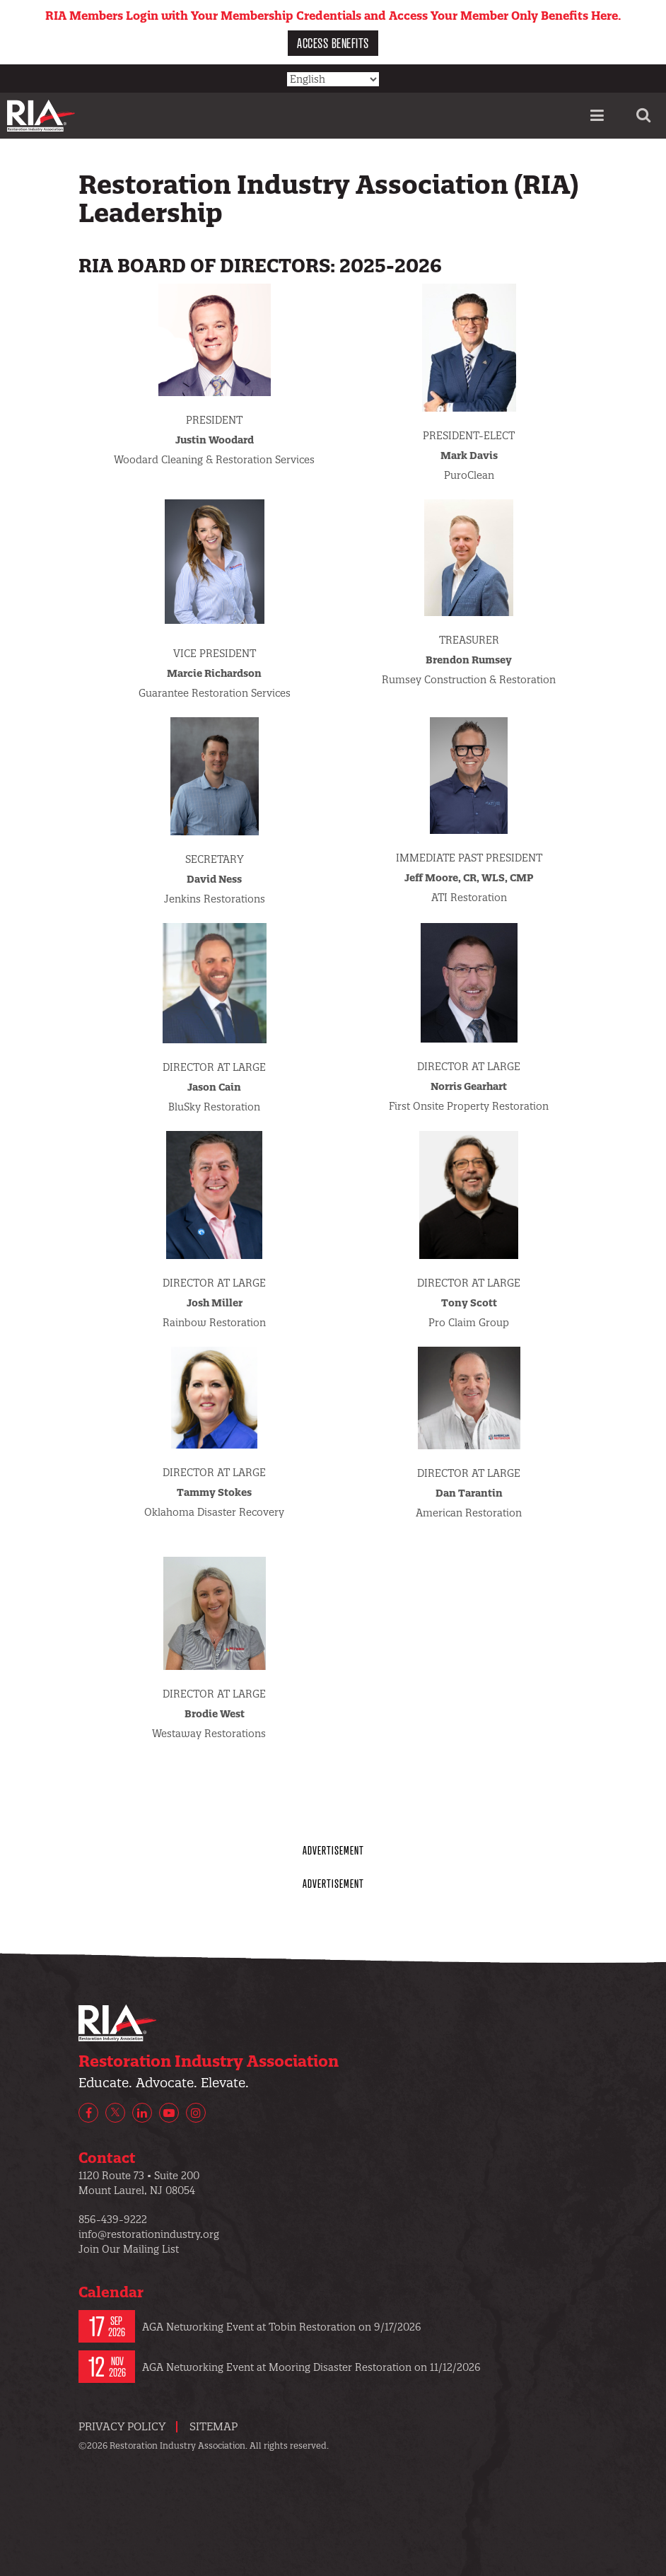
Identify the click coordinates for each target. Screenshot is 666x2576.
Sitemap (213, 2426)
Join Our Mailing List (128, 2249)
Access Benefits (333, 43)
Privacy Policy (121, 2426)
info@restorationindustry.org (148, 2234)
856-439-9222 (112, 2219)
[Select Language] (333, 79)
